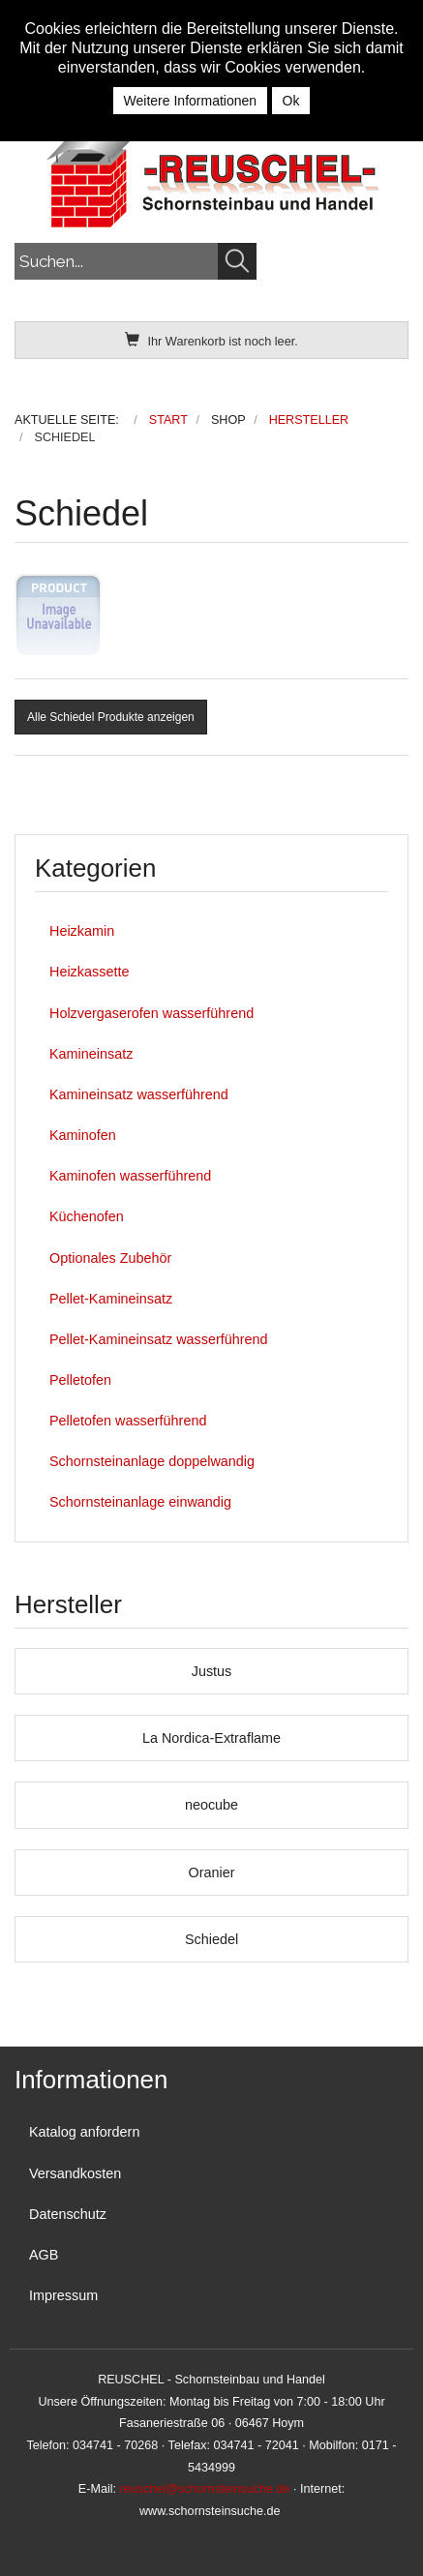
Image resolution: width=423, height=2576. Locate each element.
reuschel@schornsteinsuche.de (205, 2489)
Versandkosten (75, 2173)
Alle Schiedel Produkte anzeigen (111, 717)
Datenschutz (67, 2214)
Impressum (63, 2295)
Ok (291, 100)
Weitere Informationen (190, 100)
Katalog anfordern (84, 2132)
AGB (43, 2254)
